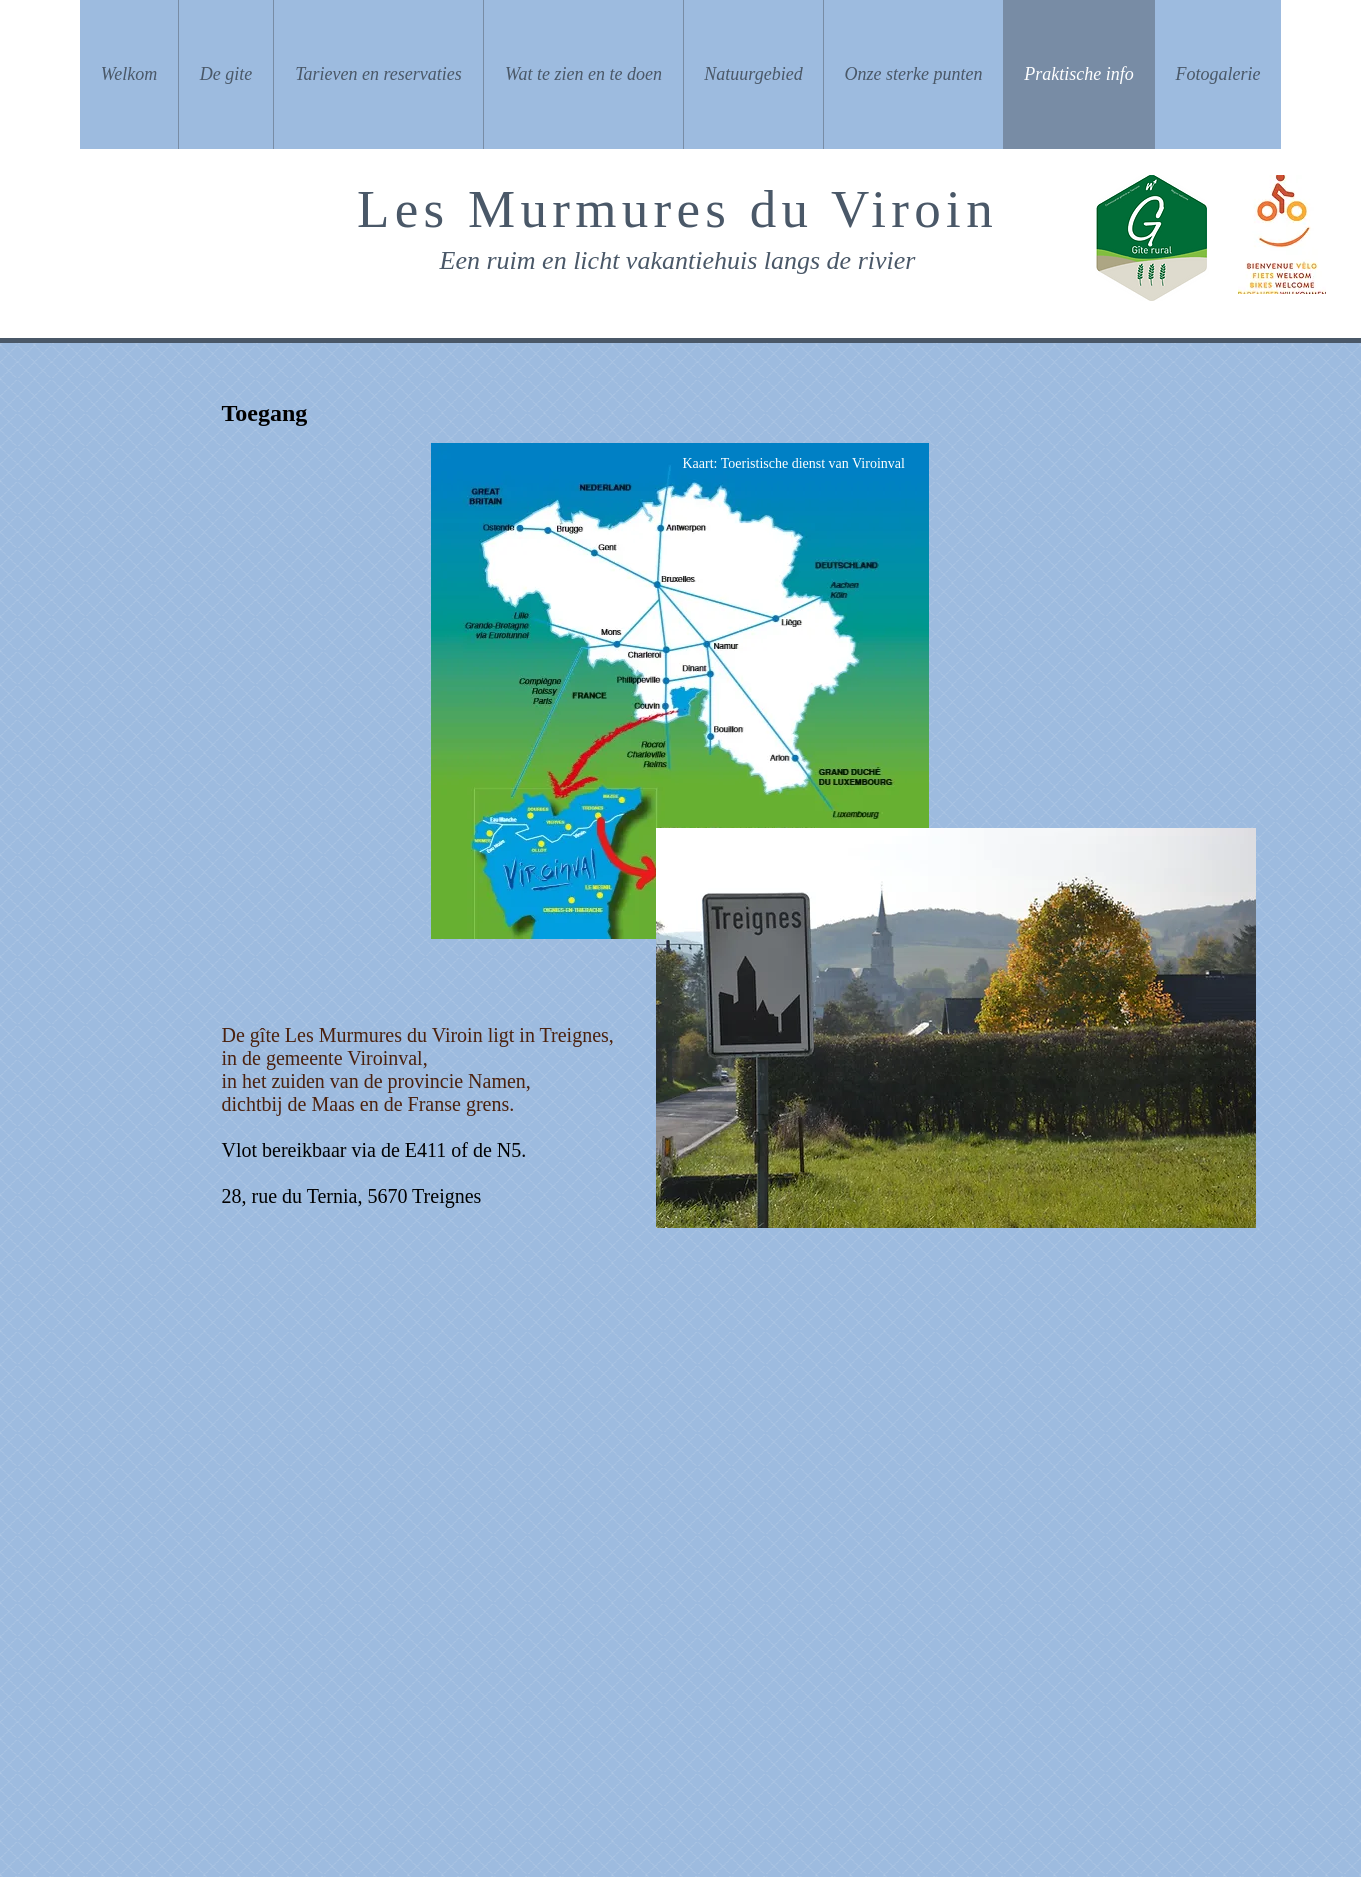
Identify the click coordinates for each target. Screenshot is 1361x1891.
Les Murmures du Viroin (677, 209)
